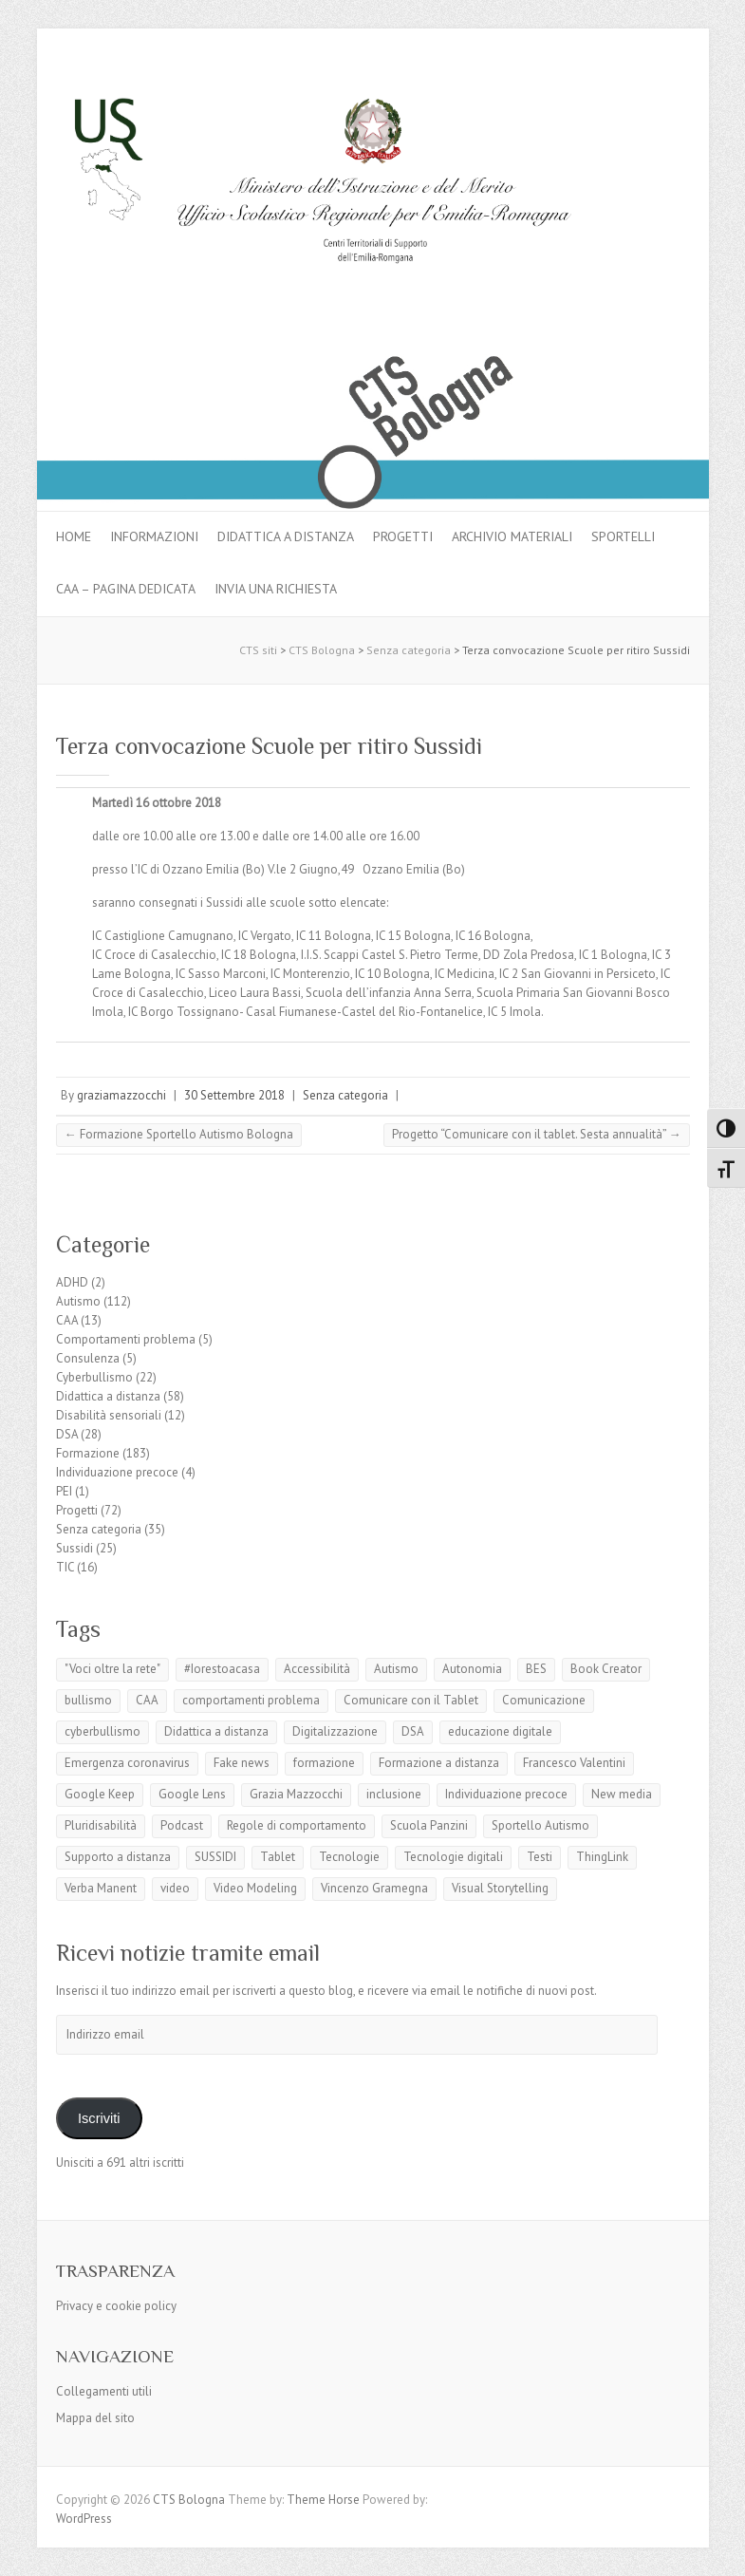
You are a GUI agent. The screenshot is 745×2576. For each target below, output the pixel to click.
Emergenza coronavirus (127, 1763)
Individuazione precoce (117, 1472)
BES (536, 1669)
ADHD (72, 1282)
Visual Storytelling (500, 1888)
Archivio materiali (512, 536)
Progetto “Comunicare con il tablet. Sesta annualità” (536, 1134)
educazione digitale (500, 1731)
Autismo (78, 1301)
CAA (67, 1320)
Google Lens (192, 1794)
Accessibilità (317, 1669)
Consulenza (88, 1358)
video (175, 1888)
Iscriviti (99, 2118)
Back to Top (719, 2550)
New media (621, 1794)
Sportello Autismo (540, 1825)
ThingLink (602, 1857)
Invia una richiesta (275, 588)
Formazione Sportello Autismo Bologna (179, 1134)
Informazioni (154, 536)
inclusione (393, 1794)
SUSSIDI (215, 1857)
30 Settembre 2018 (234, 1095)
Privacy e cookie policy (116, 2306)
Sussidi (74, 1548)
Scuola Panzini (429, 1825)
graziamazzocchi (121, 1095)
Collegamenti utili (104, 2391)
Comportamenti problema (126, 1339)
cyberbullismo (102, 1731)
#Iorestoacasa (222, 1669)
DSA (67, 1434)
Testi (539, 1857)
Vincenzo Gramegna (374, 1888)
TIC (65, 1567)
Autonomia (472, 1669)
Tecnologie (349, 1857)
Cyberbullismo (94, 1377)
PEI (64, 1491)
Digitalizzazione (335, 1731)
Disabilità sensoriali (108, 1415)
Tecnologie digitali (453, 1857)
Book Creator (606, 1669)
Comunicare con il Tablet (411, 1700)
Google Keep (100, 1794)
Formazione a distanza (439, 1763)
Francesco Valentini (574, 1763)
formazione (324, 1763)
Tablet (277, 1857)
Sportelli (623, 536)
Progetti (403, 536)
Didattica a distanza (285, 536)
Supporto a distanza (118, 1857)
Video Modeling (255, 1888)
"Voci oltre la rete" (112, 1669)
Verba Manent (101, 1888)
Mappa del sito (95, 2418)
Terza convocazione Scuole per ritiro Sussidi (269, 746)
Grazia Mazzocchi (296, 1794)
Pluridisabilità (101, 1825)
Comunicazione (544, 1700)
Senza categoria (345, 1095)
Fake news (242, 1763)
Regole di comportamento (296, 1825)
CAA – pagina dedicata (126, 588)
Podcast (181, 1825)
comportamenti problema (251, 1700)
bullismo (88, 1700)
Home (73, 536)
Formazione (88, 1453)
